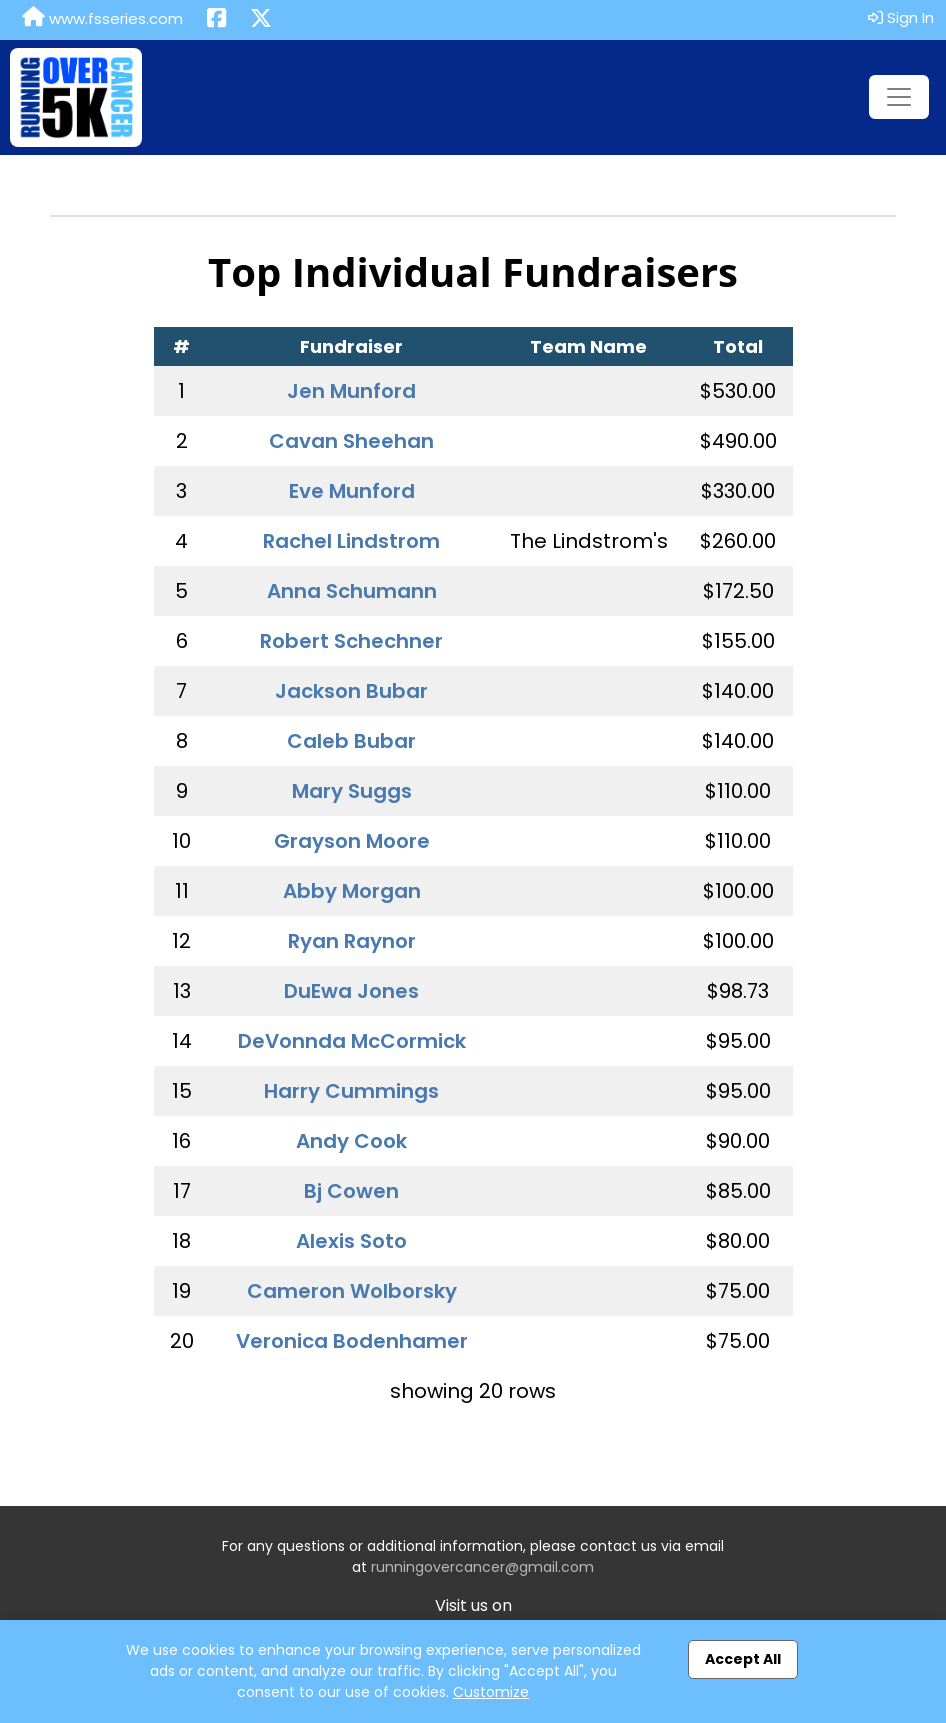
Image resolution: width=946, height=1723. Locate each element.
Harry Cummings (351, 1091)
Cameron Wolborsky (352, 1291)
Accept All (743, 1659)
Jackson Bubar (351, 691)
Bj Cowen (351, 1191)
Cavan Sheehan (351, 441)
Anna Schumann (352, 591)
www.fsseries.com (102, 18)
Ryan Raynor (352, 941)
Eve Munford (352, 491)
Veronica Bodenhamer (352, 1341)
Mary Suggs (352, 791)
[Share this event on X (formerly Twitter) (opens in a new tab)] (261, 20)
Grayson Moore (352, 841)
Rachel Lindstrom (351, 541)
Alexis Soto (351, 1241)
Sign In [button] (901, 17)
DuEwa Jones (351, 991)
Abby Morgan (352, 891)
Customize (491, 1692)
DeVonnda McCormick (352, 1041)
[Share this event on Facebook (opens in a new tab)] (216, 20)
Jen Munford (351, 391)
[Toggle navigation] (899, 97)
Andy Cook (351, 1141)
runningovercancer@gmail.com (482, 1567)
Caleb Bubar (351, 741)
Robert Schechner (351, 641)
